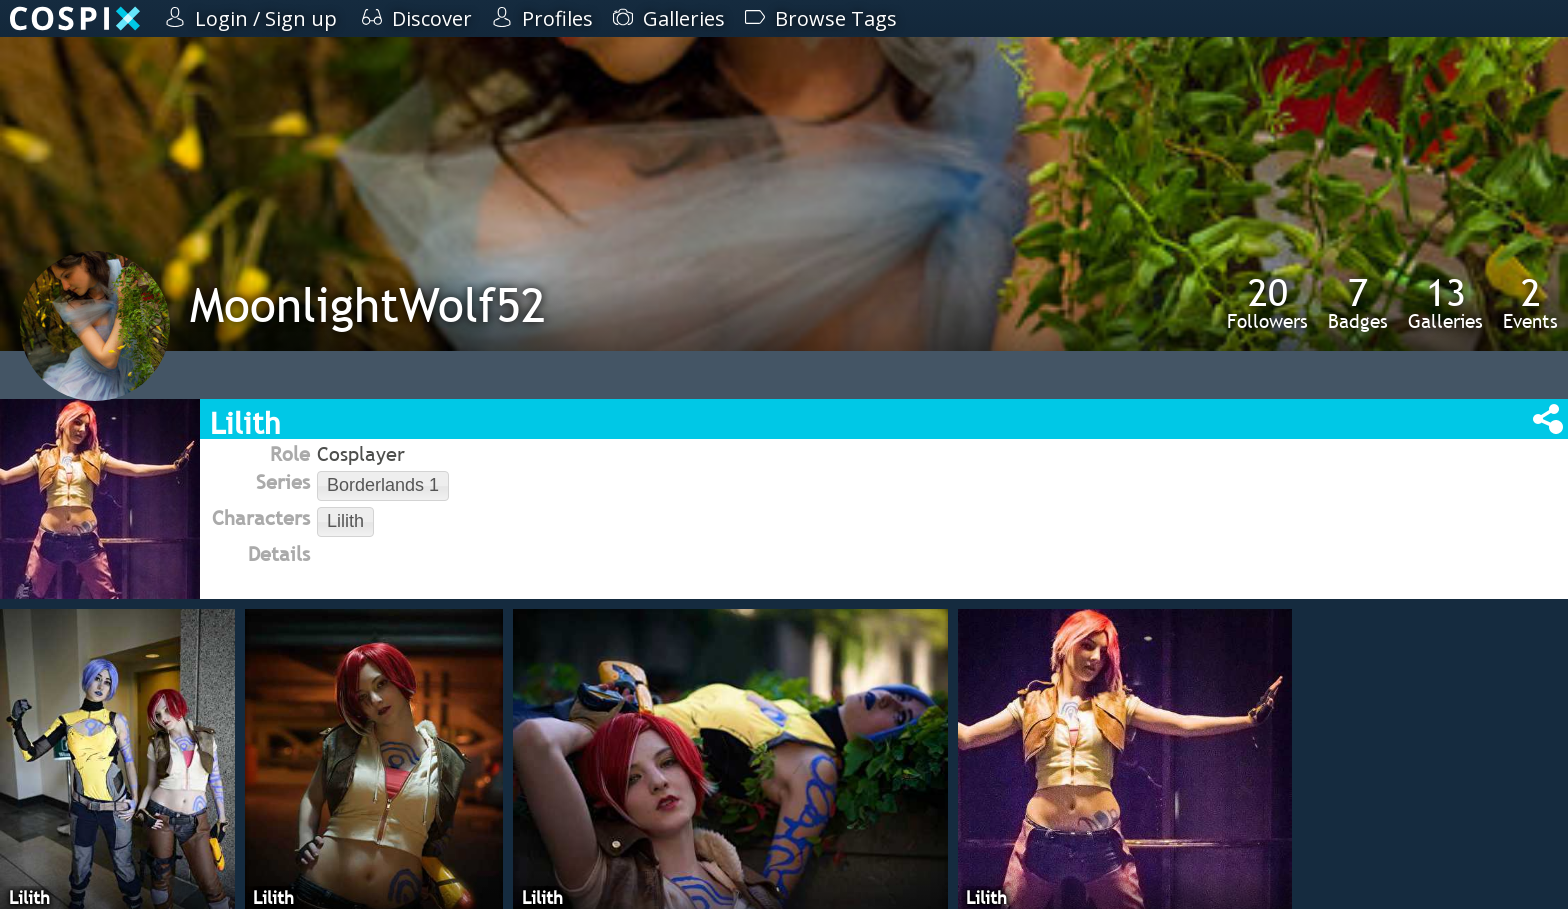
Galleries (1445, 303)
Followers (1267, 303)
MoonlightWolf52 (368, 304)
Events (1530, 303)
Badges (1358, 303)
